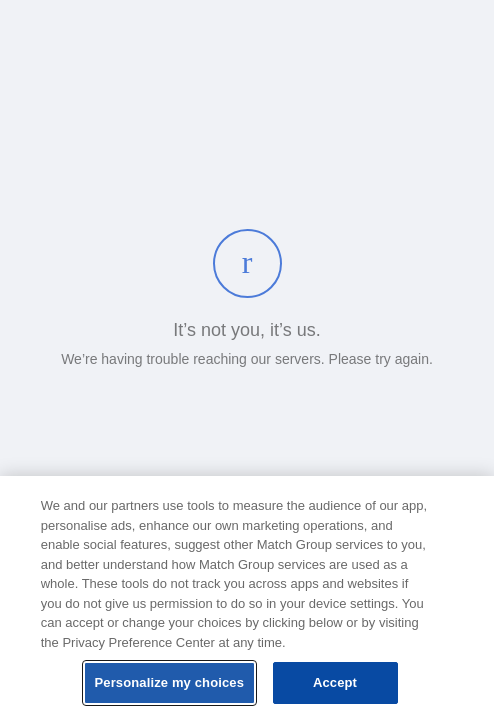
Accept (335, 682)
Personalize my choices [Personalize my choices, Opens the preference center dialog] (170, 682)
